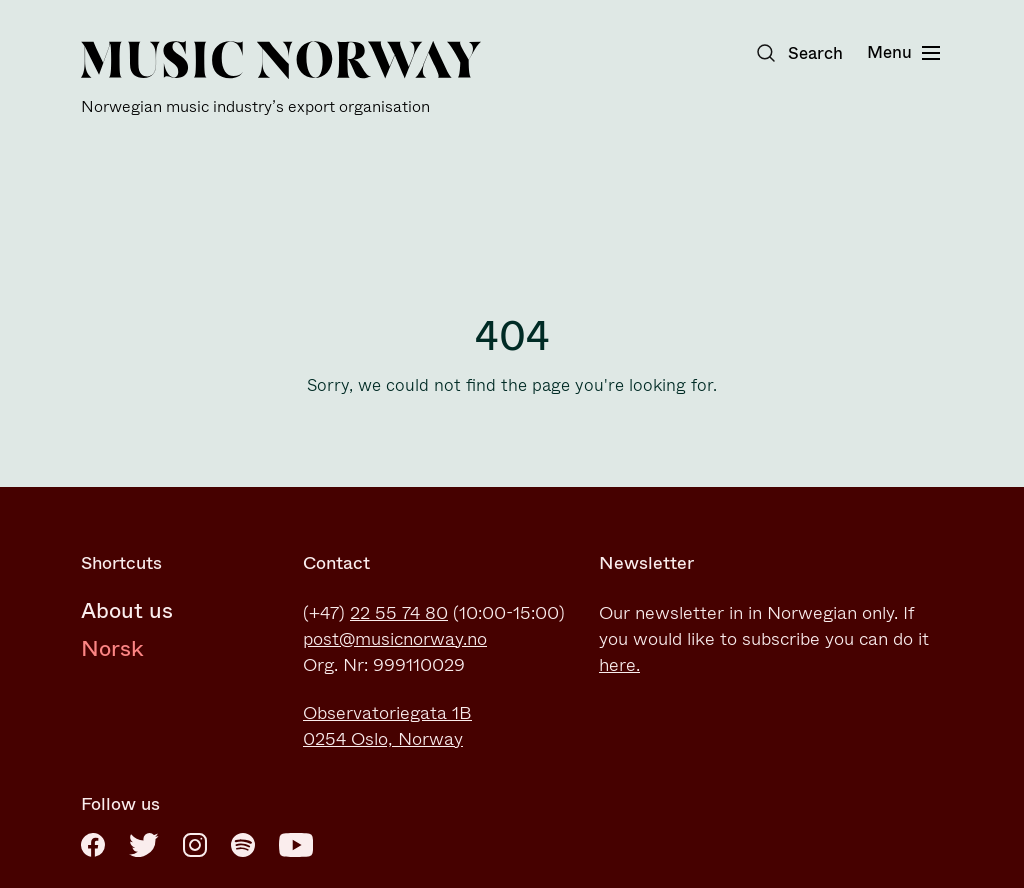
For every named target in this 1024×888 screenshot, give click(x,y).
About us (127, 610)
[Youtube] (296, 845)
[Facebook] (93, 845)
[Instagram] (195, 845)
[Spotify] (243, 845)
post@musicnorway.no (395, 639)
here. (619, 665)
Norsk (112, 648)
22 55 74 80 (399, 613)
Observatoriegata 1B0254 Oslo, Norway (387, 726)
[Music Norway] (281, 78)
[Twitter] (144, 845)
